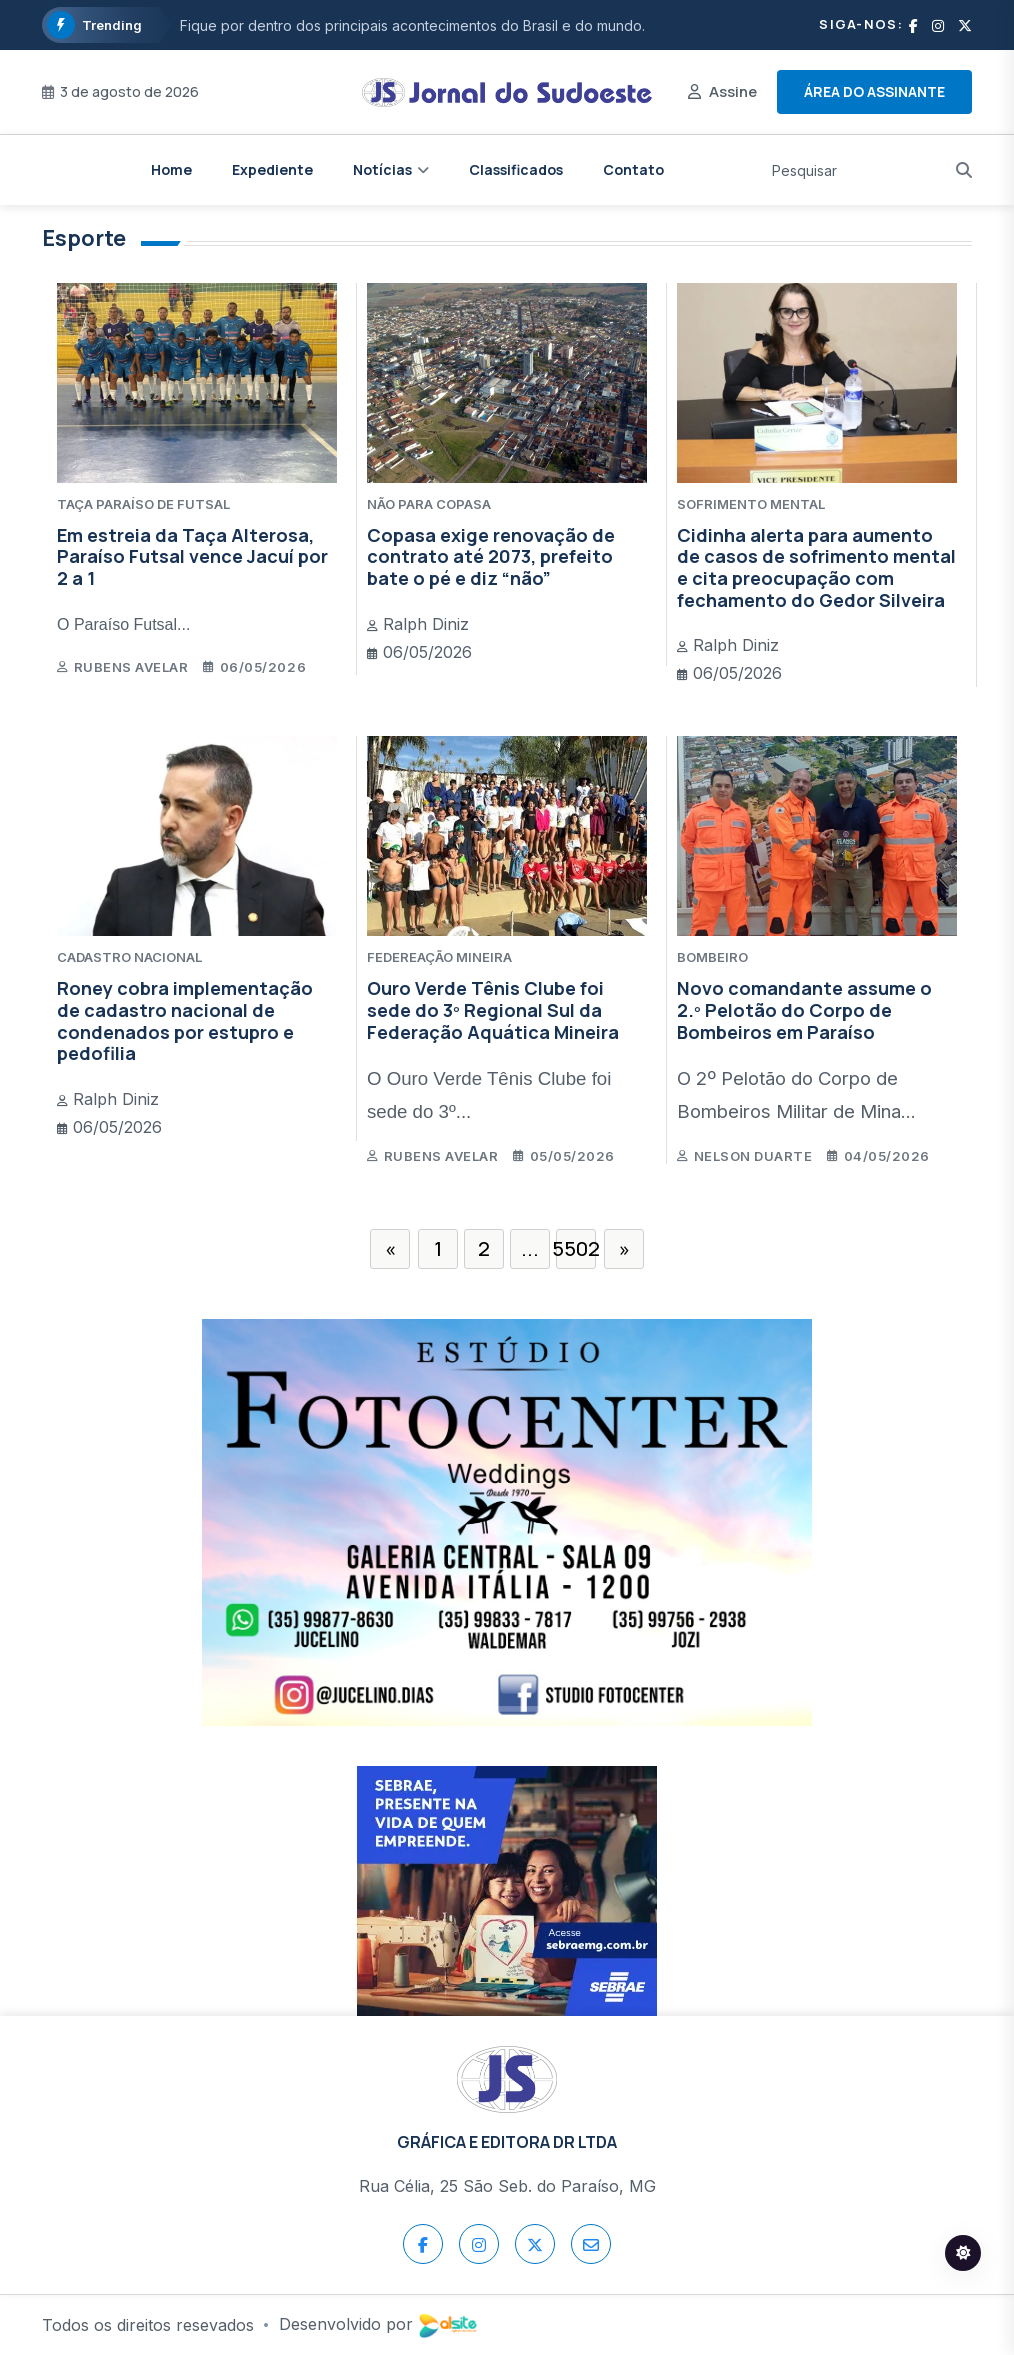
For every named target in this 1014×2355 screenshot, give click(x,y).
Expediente (272, 169)
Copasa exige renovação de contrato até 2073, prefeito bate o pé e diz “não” (491, 556)
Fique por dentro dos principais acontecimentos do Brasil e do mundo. (412, 25)
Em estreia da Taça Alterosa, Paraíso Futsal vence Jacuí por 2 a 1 (192, 556)
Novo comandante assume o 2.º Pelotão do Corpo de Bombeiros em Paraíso (804, 1009)
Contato (633, 169)
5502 (576, 1248)
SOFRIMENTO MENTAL (751, 504)
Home (171, 169)
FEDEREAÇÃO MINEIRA (439, 957)
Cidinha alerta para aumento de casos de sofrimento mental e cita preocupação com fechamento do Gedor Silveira (816, 567)
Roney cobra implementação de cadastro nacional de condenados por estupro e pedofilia (185, 1020)
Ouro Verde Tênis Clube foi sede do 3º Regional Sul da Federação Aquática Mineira (493, 1009)
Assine (733, 91)
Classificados (516, 169)
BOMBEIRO (712, 957)
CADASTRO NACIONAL (129, 957)
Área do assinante (874, 91)
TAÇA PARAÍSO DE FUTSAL (143, 504)
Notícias (382, 169)
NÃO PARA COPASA (429, 504)
